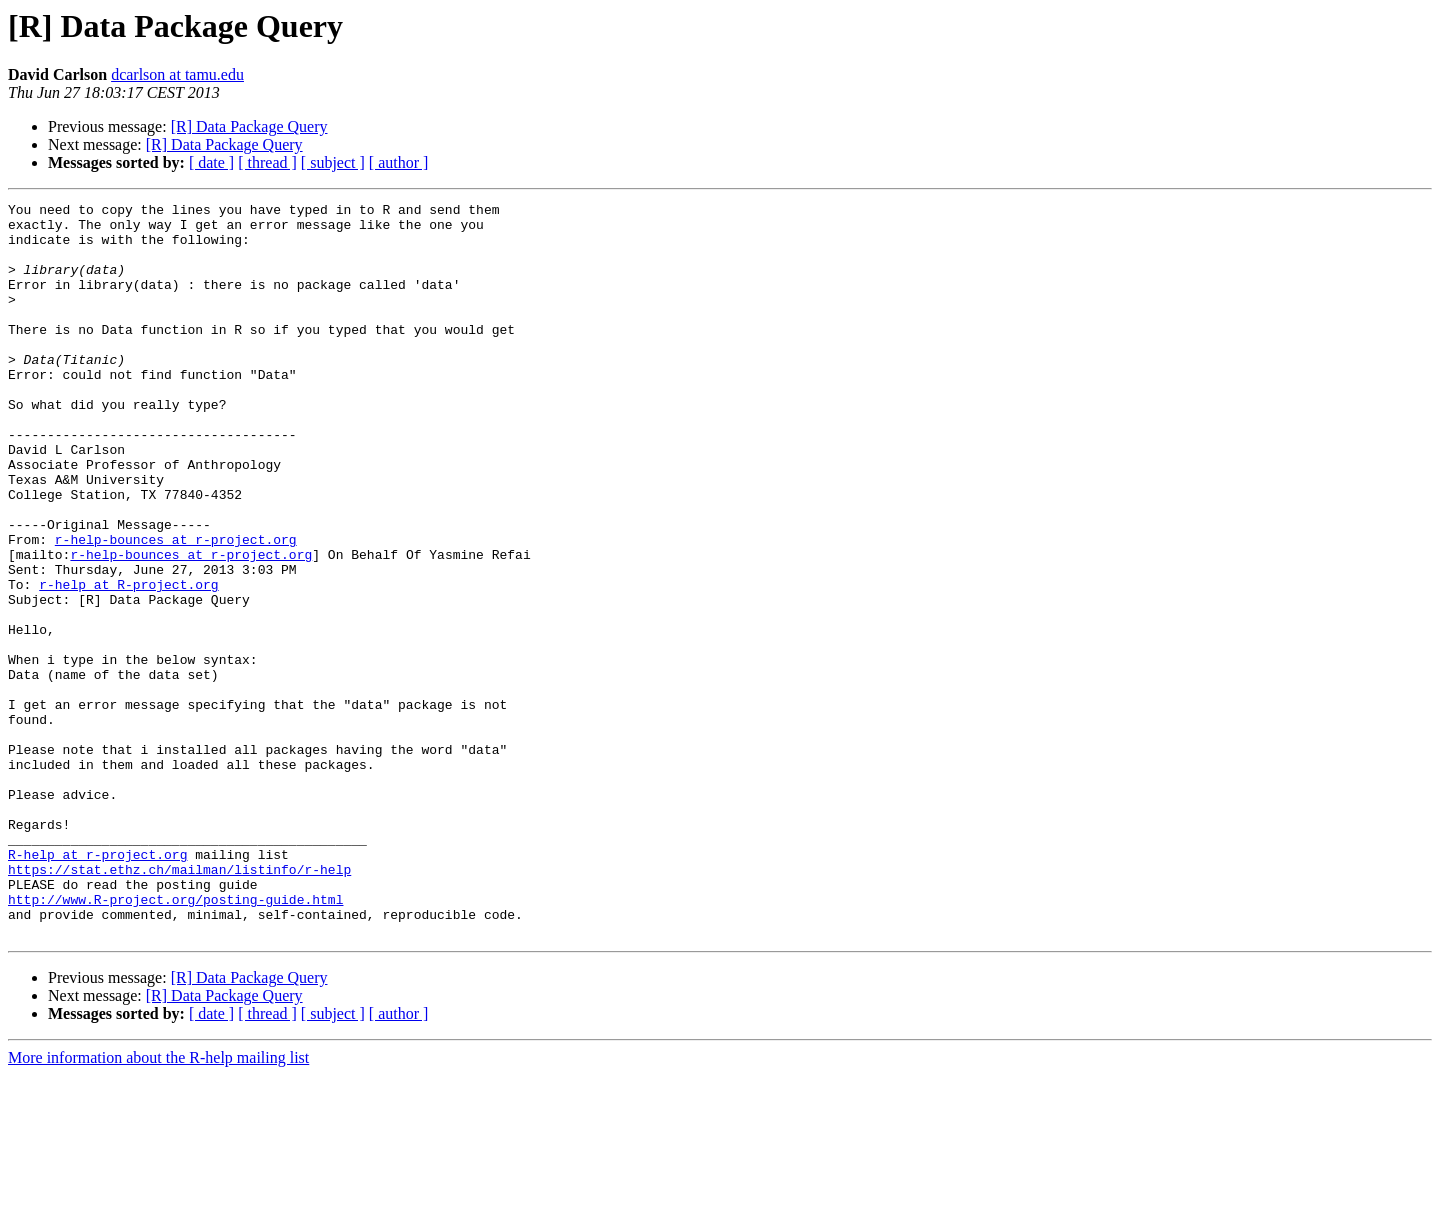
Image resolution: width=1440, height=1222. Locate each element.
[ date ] (211, 162)
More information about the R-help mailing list (158, 1204)
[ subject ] (333, 162)
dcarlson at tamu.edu (177, 74)
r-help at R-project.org (128, 662)
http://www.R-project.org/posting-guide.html (175, 1040)
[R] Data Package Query (249, 126)
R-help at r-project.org (97, 986)
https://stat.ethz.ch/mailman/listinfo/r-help (179, 1004)
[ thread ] (267, 162)
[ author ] (399, 162)
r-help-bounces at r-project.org (176, 608)
